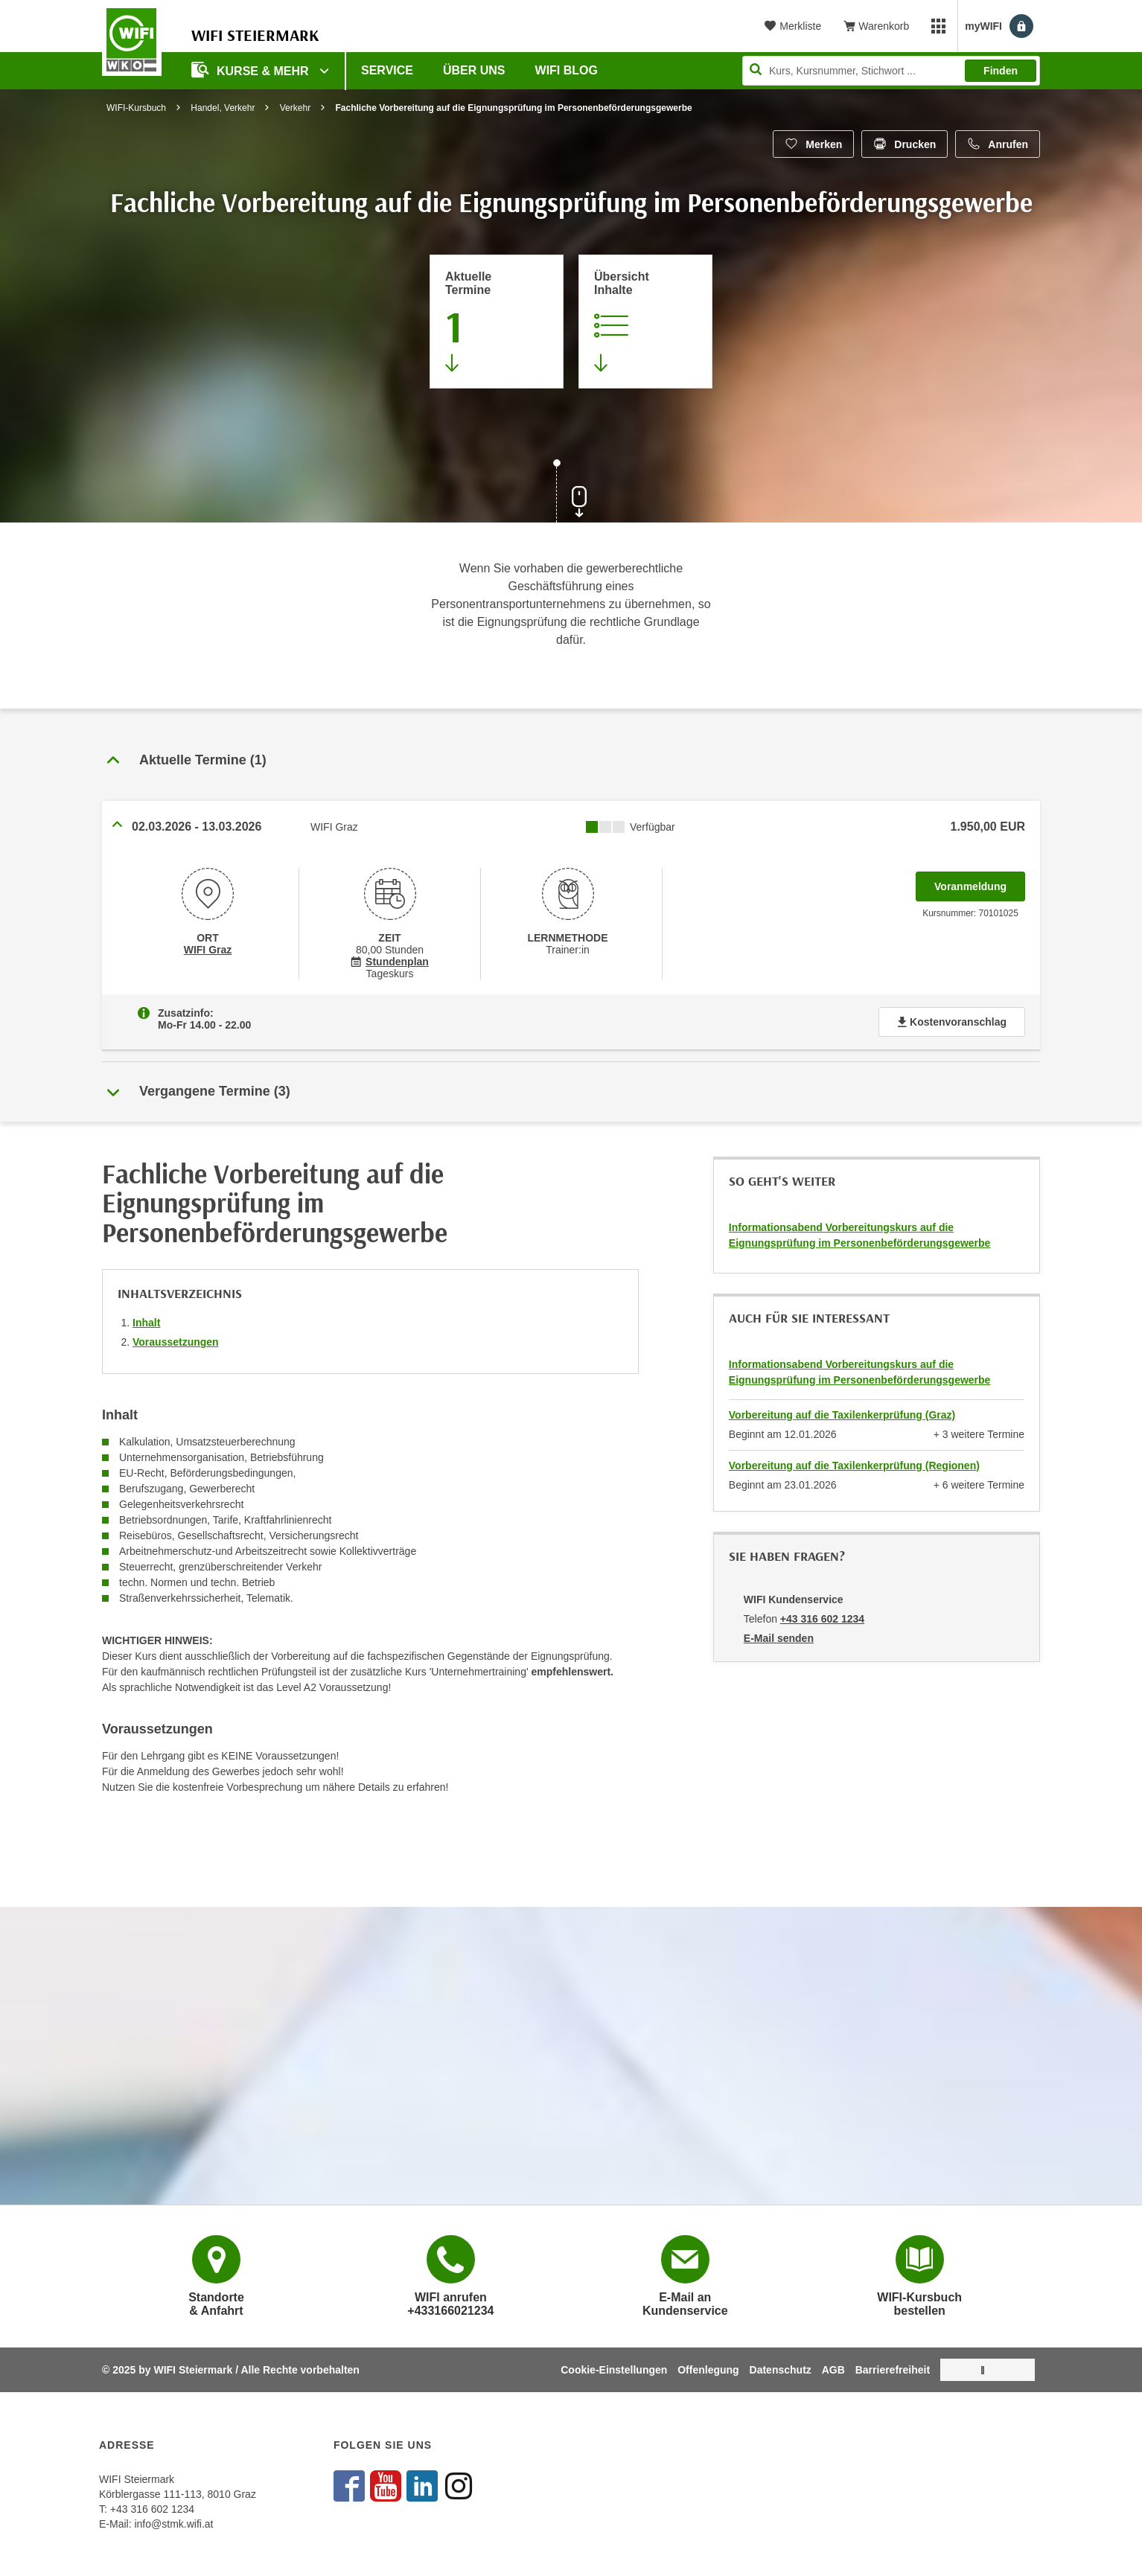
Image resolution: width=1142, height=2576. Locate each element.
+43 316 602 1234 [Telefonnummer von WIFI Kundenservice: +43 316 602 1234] (822, 1619)
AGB (833, 2370)
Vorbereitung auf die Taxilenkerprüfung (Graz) (842, 1415)
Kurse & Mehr (251, 69)
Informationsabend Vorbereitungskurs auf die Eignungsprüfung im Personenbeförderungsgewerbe (860, 1235)
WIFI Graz (208, 950)
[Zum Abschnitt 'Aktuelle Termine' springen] (497, 322)
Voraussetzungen (176, 1342)
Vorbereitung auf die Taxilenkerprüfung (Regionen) (854, 1465)
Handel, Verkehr (223, 108)
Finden (1000, 71)
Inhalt (146, 1323)
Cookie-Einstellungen (614, 2370)
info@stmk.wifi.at (173, 2524)
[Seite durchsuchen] (891, 71)
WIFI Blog (566, 70)
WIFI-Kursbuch (136, 108)
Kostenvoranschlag (952, 1022)
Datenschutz (780, 2370)
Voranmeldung (979, 882)
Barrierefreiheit (892, 2370)
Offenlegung (708, 2370)
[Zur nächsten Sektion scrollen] (571, 492)
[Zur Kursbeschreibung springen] (645, 322)
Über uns (474, 70)
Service (387, 70)
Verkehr (295, 108)
